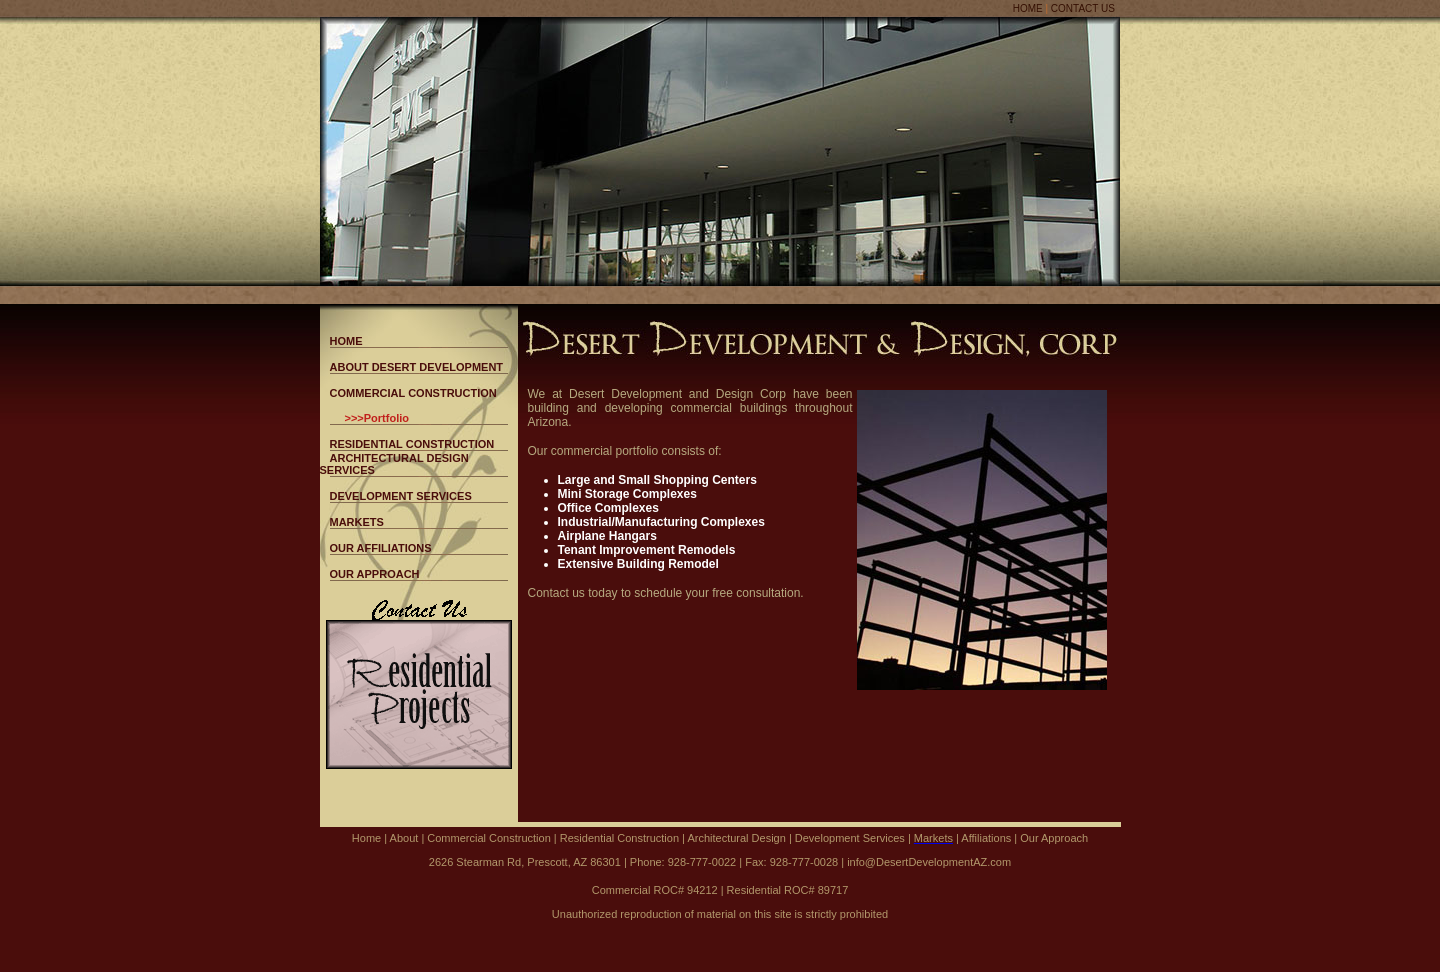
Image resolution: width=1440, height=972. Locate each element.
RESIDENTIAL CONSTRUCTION (412, 444)
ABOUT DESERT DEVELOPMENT (417, 367)
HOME (1028, 8)
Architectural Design (738, 838)
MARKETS (357, 522)
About (404, 838)
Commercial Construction (487, 838)
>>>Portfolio (377, 418)
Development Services (851, 838)
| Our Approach (1049, 838)
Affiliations (985, 838)
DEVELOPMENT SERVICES (401, 496)
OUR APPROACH (375, 574)
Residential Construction (618, 838)
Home (366, 838)
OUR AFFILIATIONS (381, 548)
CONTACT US (1083, 8)
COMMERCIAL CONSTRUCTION (413, 393)
